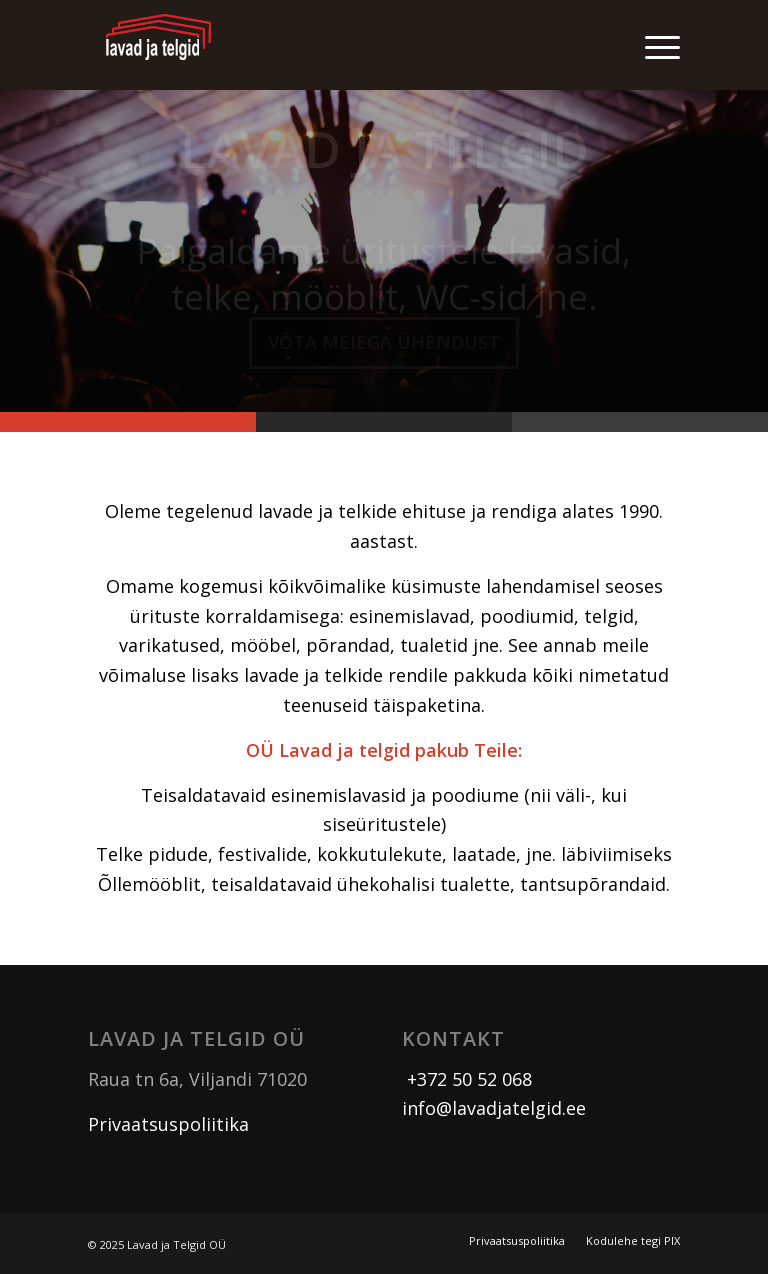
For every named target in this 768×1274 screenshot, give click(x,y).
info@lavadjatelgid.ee (494, 1108)
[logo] (159, 45)
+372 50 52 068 (467, 1079)
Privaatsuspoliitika (168, 1124)
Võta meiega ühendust (384, 348)
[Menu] (652, 45)
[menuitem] (652, 45)
